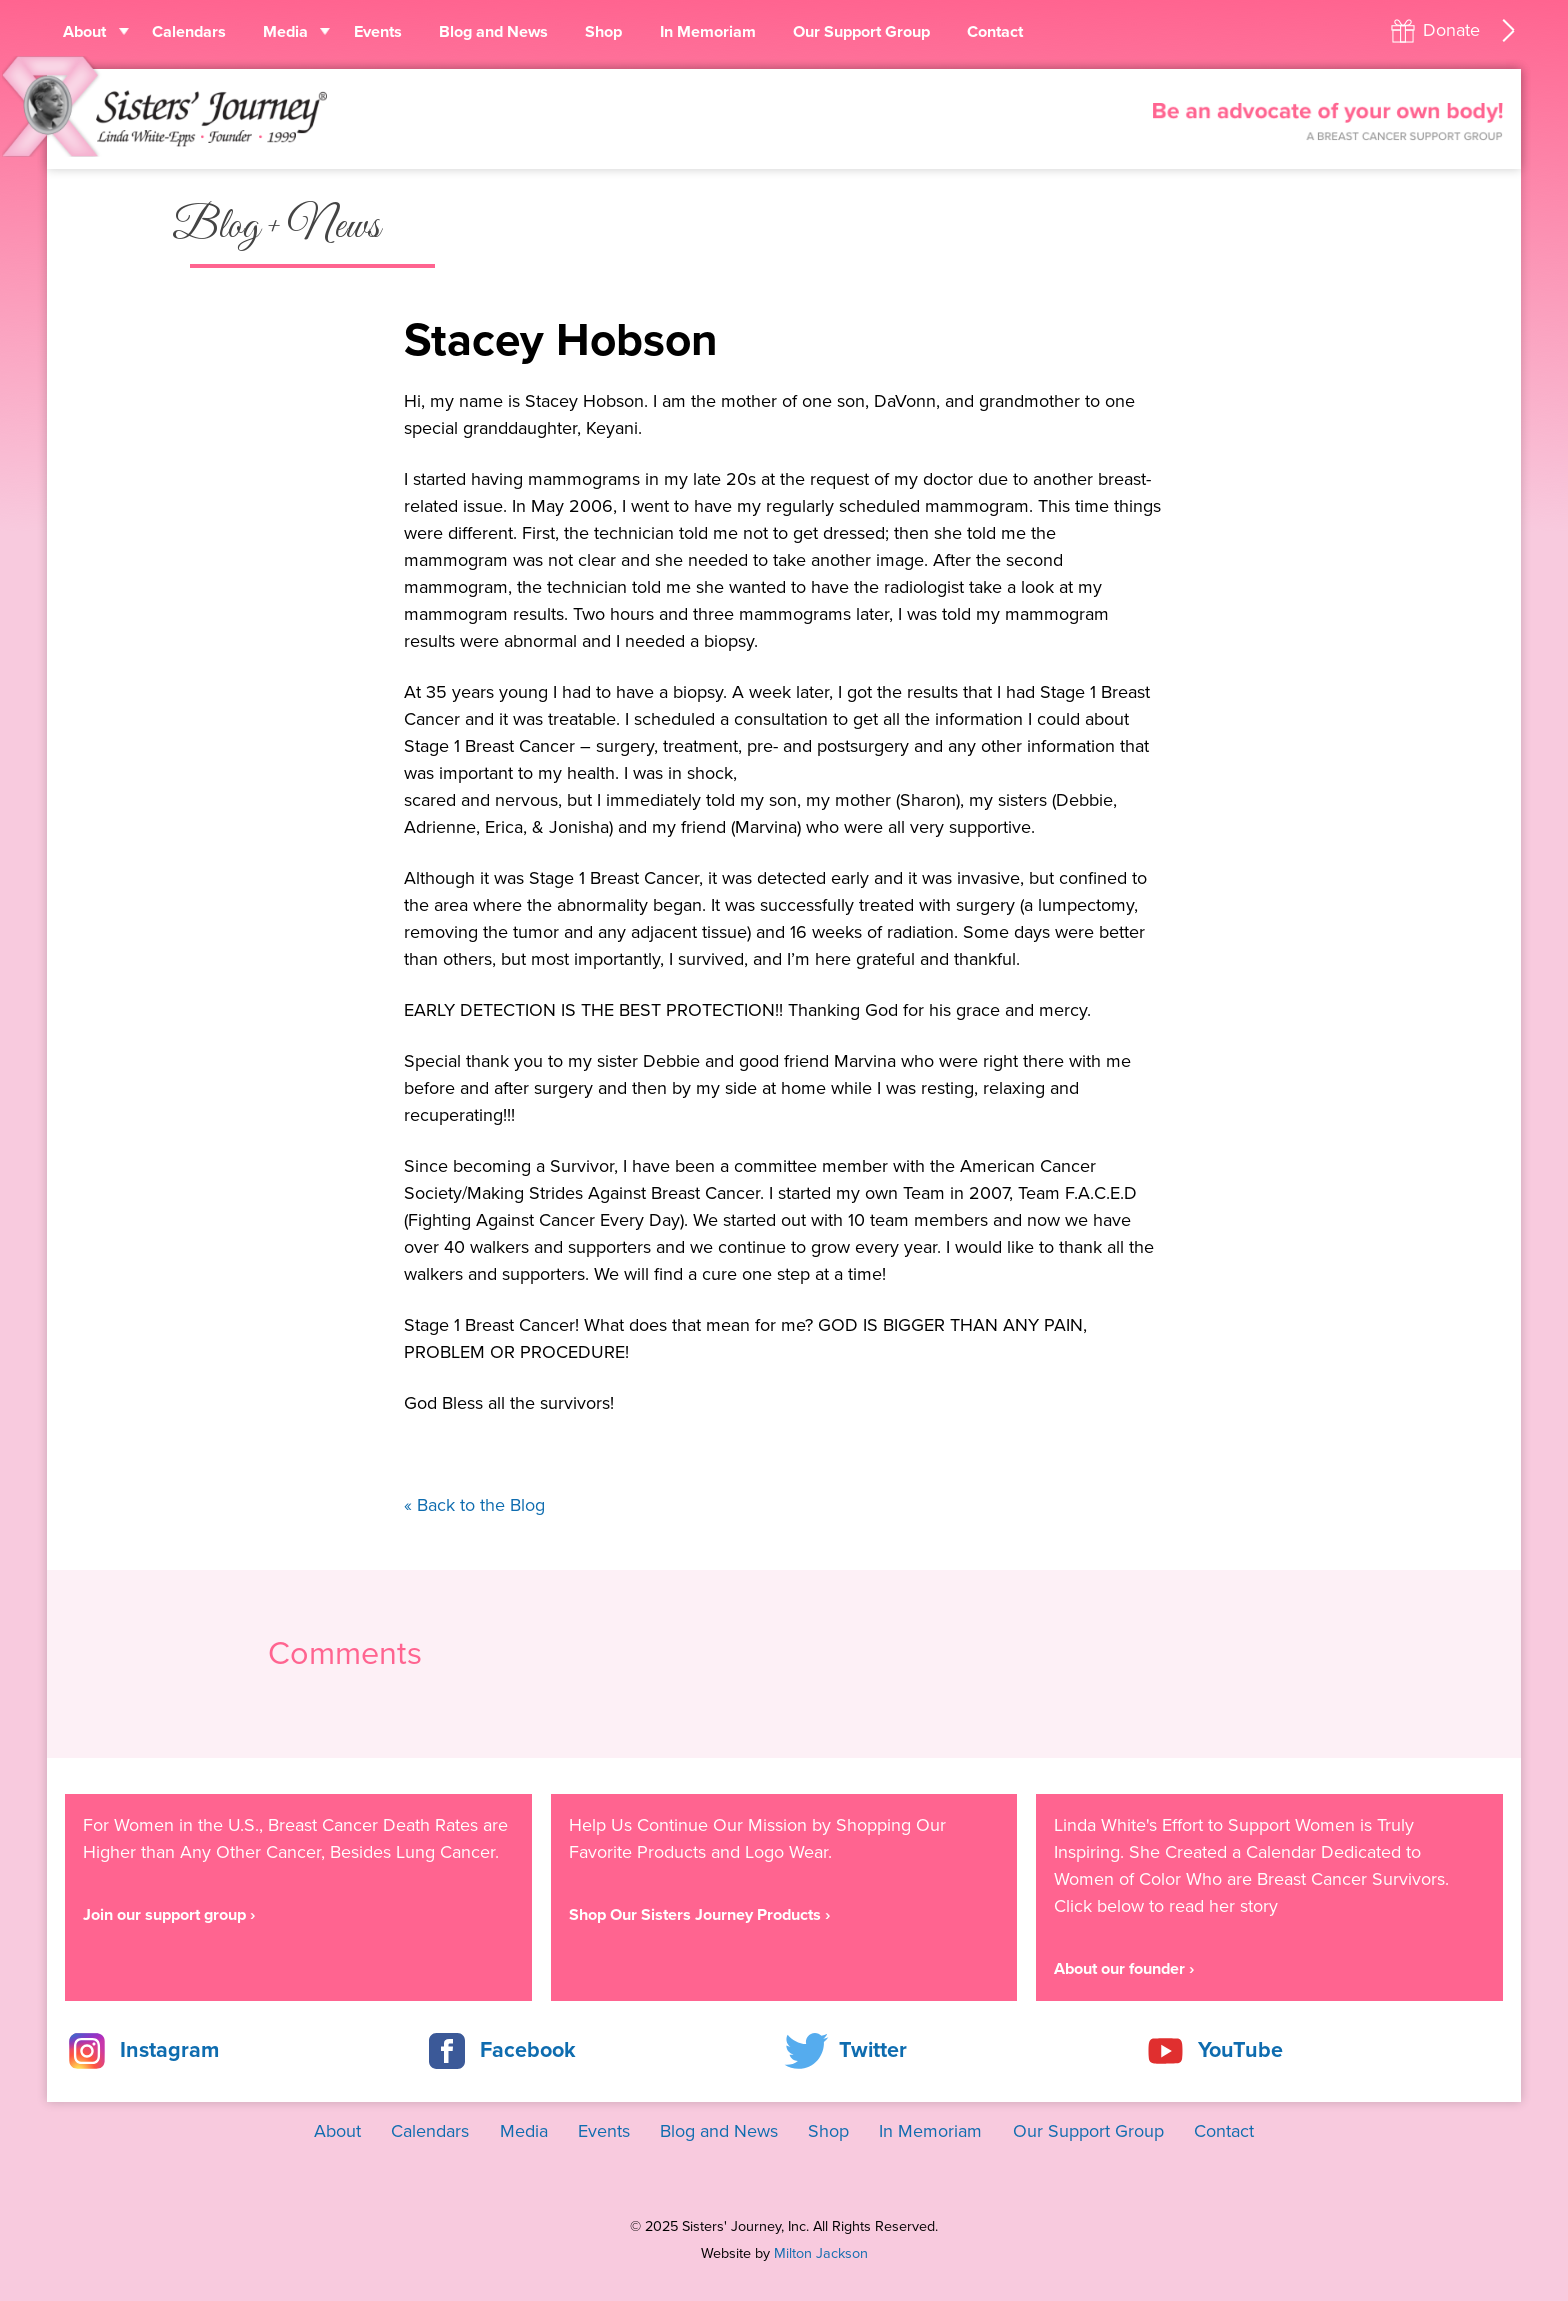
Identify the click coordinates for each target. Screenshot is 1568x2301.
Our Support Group (861, 32)
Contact (995, 32)
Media (285, 32)
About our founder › (1124, 1969)
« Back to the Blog (474, 1505)
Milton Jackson (821, 2253)
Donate (1451, 30)
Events (378, 32)
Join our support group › (169, 1915)
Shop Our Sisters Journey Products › (699, 1915)
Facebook (528, 2050)
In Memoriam (708, 32)
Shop (603, 32)
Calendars (189, 32)
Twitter (873, 2050)
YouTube (1240, 2050)
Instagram (169, 2050)
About (84, 32)
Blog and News (493, 32)
